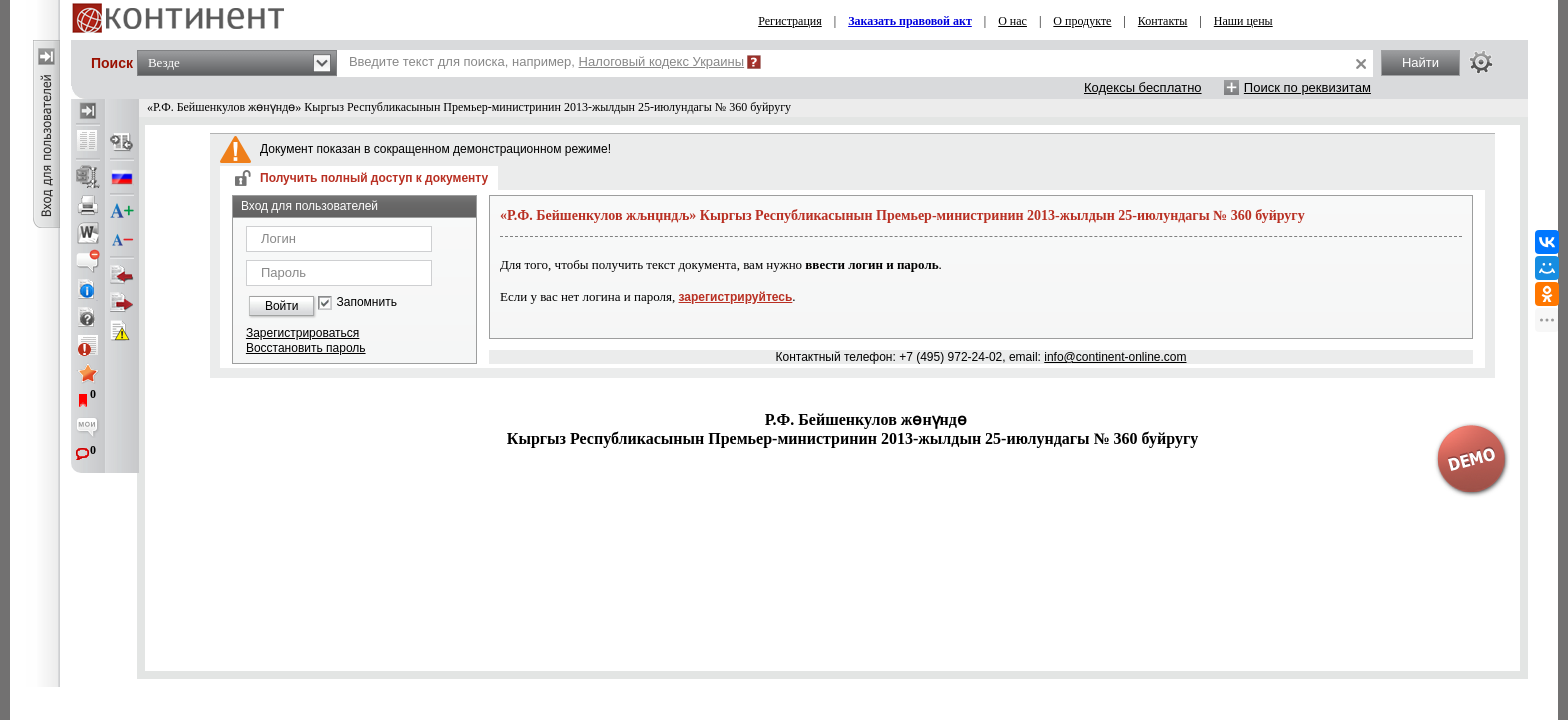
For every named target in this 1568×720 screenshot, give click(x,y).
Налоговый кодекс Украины (662, 61)
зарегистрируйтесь (736, 297)
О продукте (1082, 21)
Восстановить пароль (306, 348)
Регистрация (790, 21)
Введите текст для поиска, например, (546, 61)
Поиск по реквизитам (1307, 87)
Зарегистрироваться (302, 333)
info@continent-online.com (1115, 357)
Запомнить (366, 302)
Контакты (1163, 21)
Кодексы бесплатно (1143, 87)
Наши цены (1243, 21)
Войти (282, 306)
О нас (1012, 21)
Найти (1420, 62)
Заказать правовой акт (910, 21)
